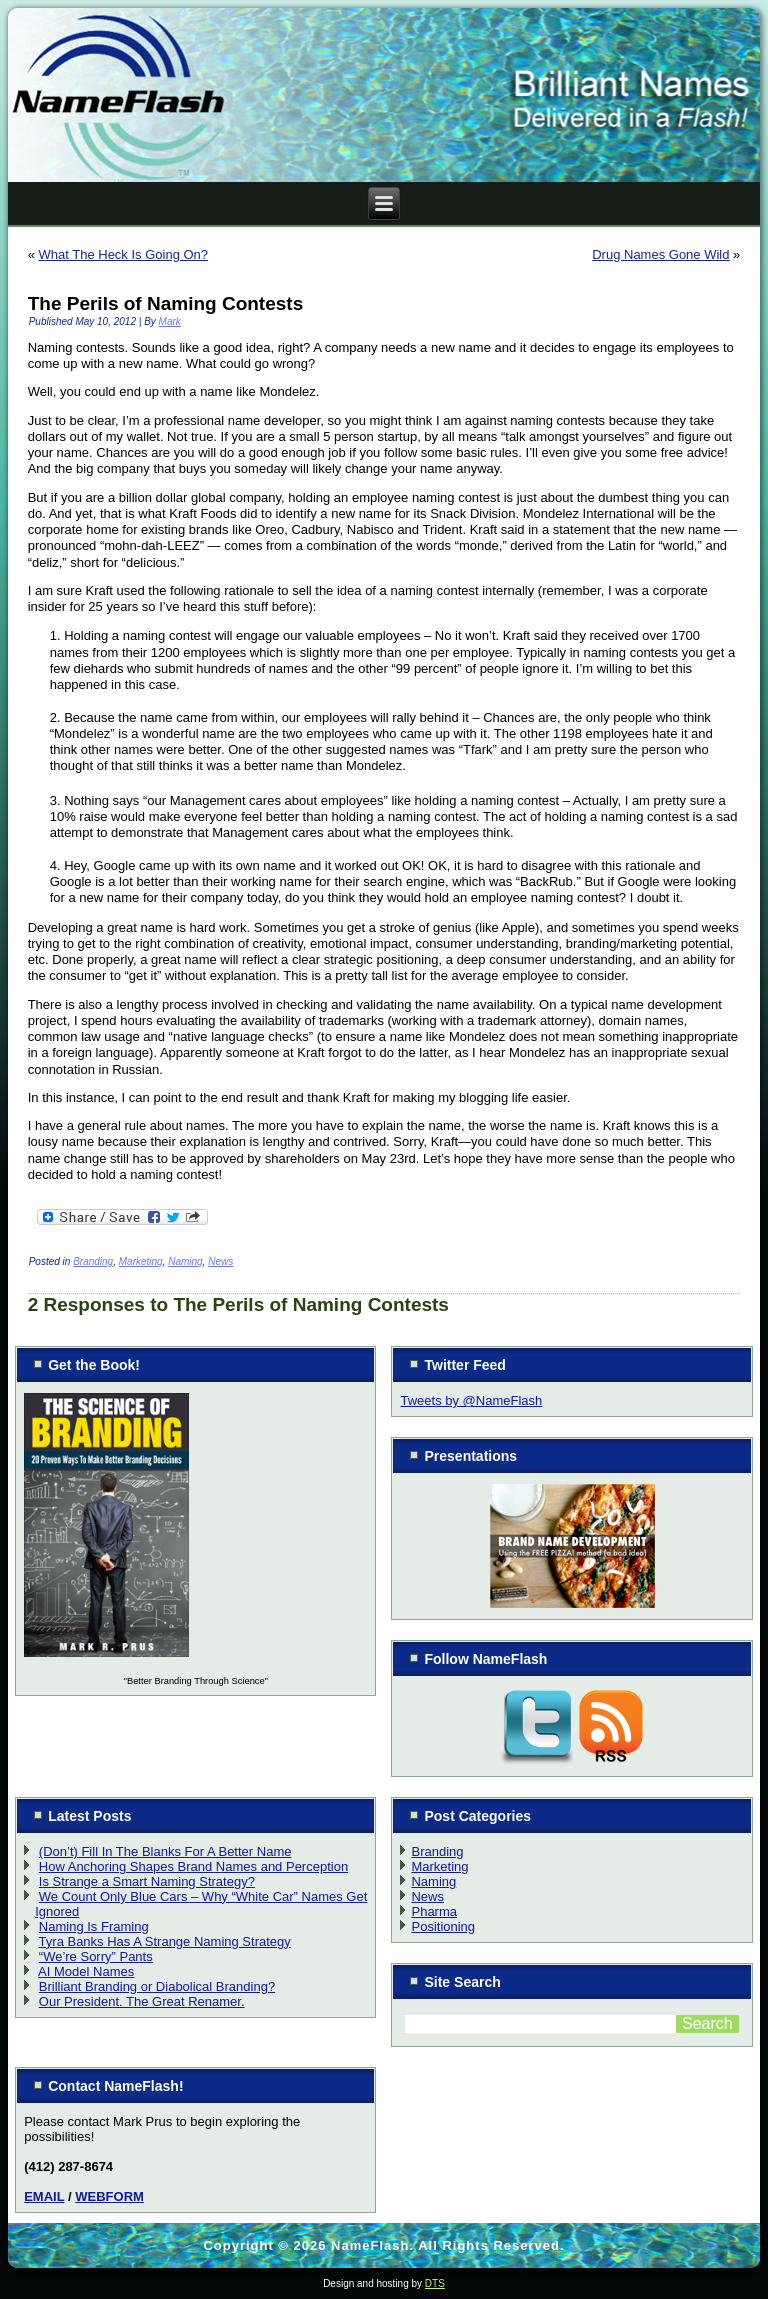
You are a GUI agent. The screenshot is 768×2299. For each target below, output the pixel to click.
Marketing (141, 1261)
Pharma (434, 1911)
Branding (93, 1261)
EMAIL (44, 2196)
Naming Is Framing (94, 1926)
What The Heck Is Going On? (124, 254)
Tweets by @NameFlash (471, 1400)
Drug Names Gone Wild (660, 254)
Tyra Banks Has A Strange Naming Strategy (165, 1941)
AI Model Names (86, 1971)
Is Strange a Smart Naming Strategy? (147, 1881)
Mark (170, 321)
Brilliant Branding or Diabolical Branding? (157, 1986)
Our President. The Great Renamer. (142, 2001)
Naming (185, 1261)
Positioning (443, 1926)
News (220, 1261)
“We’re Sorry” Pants (96, 1956)
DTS (435, 2283)
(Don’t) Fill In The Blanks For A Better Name (165, 1851)
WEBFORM (109, 2196)
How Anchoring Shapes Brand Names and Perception (193, 1866)
